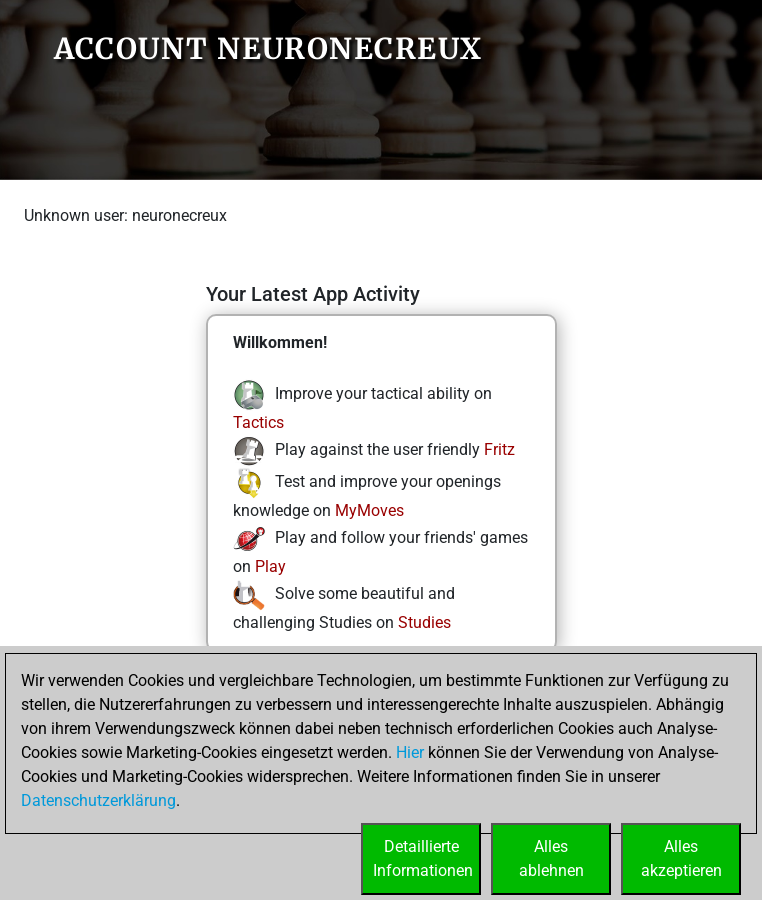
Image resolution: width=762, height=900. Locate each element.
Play (270, 566)
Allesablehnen (551, 858)
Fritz (499, 449)
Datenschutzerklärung (98, 800)
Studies (424, 622)
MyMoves (369, 510)
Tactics (258, 422)
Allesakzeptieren (681, 858)
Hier (410, 752)
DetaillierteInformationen (423, 858)
